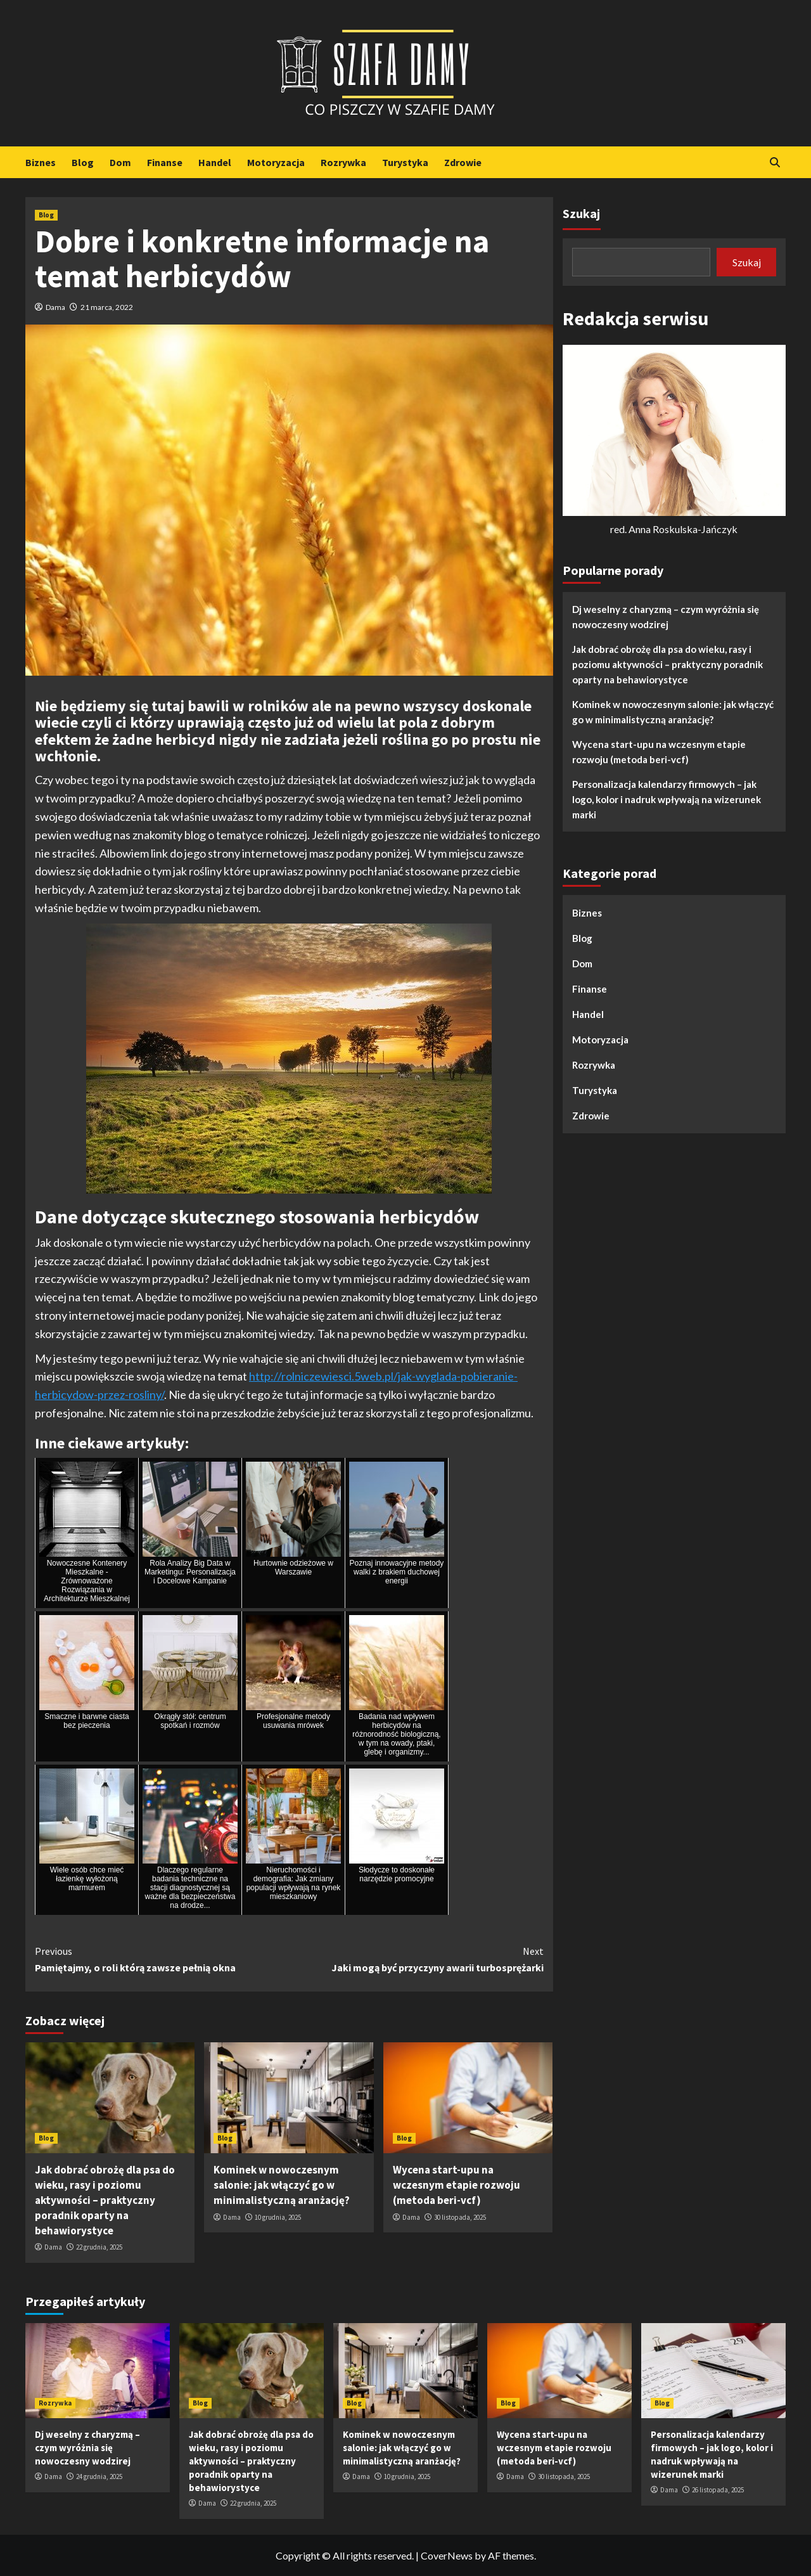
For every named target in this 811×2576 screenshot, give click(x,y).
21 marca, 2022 (106, 307)
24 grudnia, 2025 (99, 2476)
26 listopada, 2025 (718, 2489)
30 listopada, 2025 (460, 2217)
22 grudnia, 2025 (99, 2247)
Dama (55, 307)
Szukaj (581, 213)
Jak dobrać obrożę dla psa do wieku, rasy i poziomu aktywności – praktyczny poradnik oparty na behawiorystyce (105, 2200)
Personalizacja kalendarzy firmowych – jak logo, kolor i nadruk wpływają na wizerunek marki (666, 799)
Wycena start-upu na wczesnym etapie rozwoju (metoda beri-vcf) (456, 2185)
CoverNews (447, 2555)
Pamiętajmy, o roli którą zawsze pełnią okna (162, 1958)
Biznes (40, 162)
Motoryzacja (276, 162)
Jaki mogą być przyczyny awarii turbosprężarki (416, 1958)
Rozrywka (343, 162)
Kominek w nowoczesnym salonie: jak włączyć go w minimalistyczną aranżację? (282, 2185)
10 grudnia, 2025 (278, 2217)
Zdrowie (463, 162)
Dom (120, 162)
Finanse (164, 162)
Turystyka (405, 162)
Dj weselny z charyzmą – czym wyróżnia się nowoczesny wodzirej (665, 616)
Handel (214, 162)
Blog (83, 162)
